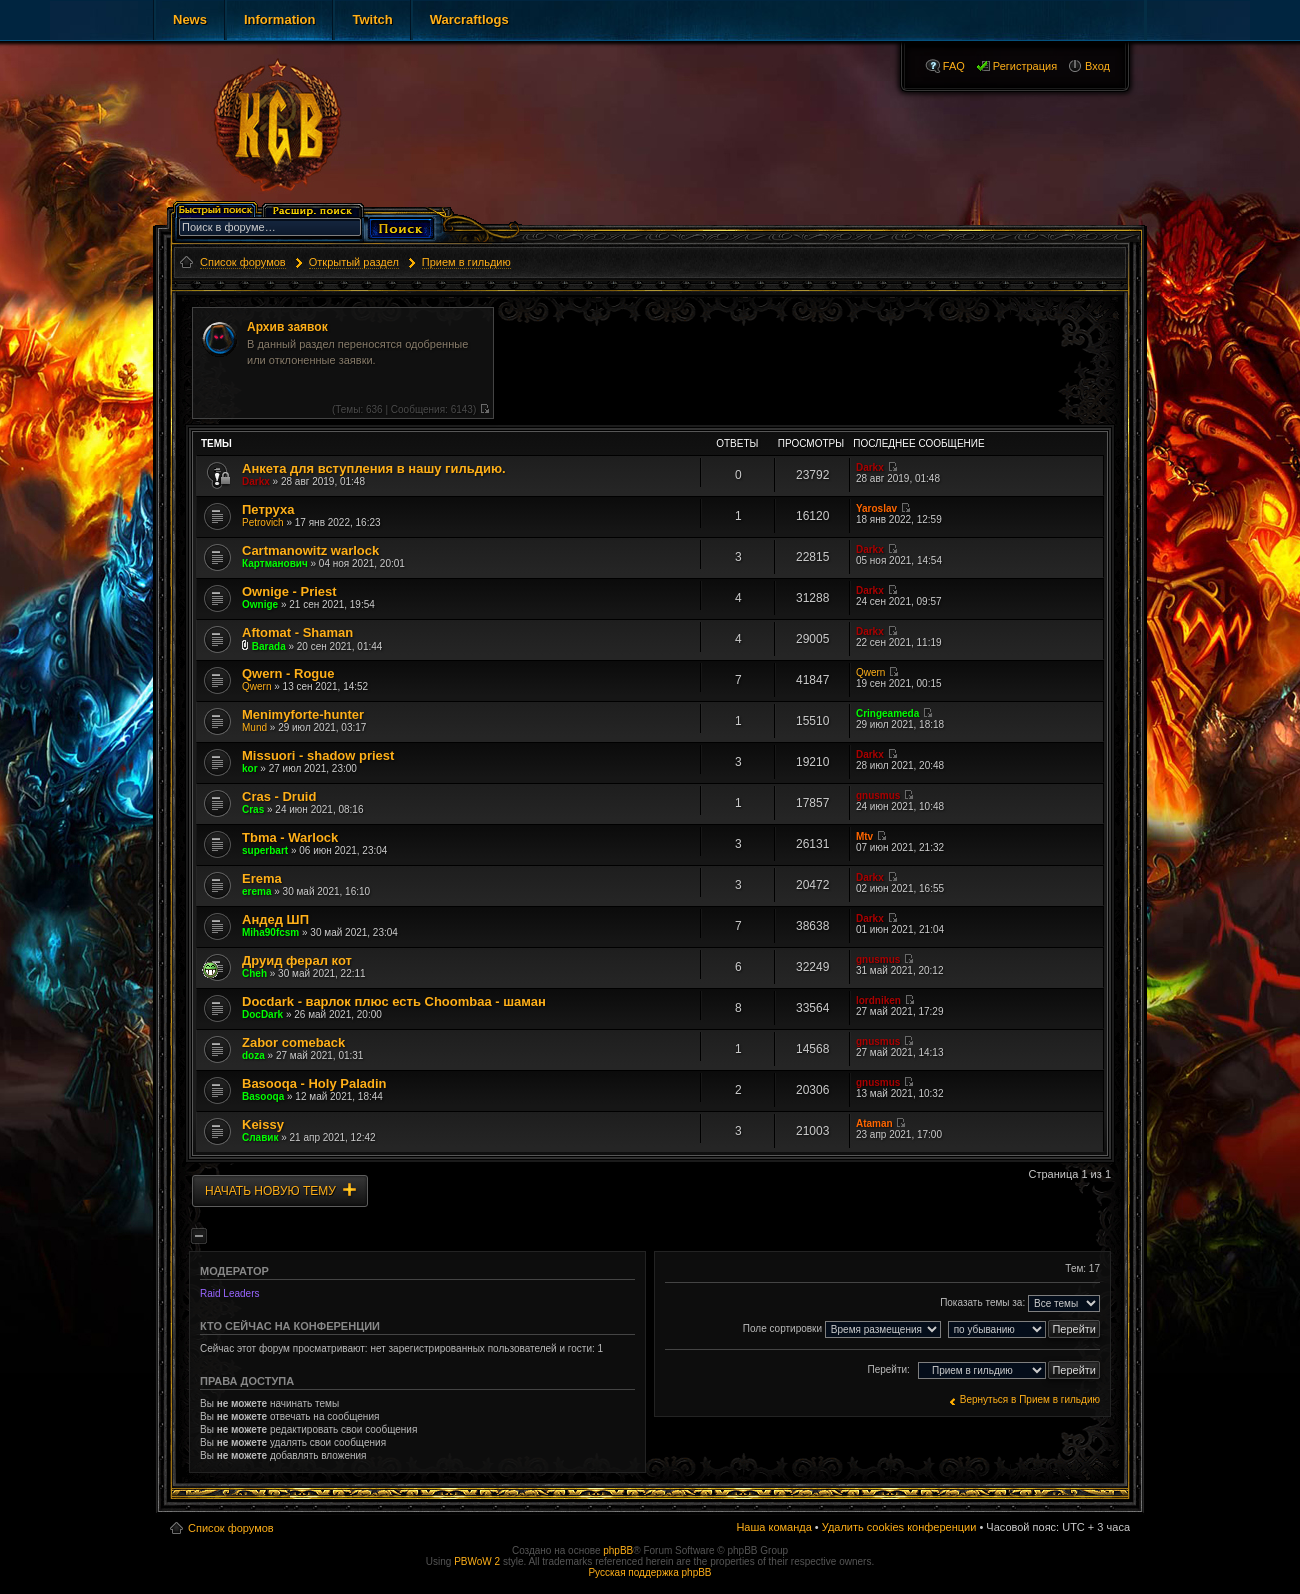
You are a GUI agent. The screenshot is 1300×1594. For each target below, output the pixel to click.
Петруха (268, 509)
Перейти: (888, 1369)
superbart (265, 850)
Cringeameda (887, 713)
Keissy (263, 1124)
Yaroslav (876, 508)
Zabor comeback (293, 1042)
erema (256, 891)
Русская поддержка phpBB (649, 1572)
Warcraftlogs (469, 19)
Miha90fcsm (270, 932)
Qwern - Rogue (288, 673)
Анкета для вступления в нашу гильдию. (374, 468)
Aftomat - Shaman (297, 632)
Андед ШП (275, 919)
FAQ (954, 66)
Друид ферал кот (297, 960)
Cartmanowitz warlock (310, 550)
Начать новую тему (270, 1191)
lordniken (878, 1000)
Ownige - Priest (289, 591)
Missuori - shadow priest (318, 755)
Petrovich (263, 522)
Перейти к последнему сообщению (484, 408)
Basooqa (263, 1096)
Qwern (256, 686)
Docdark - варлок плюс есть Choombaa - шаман (394, 1001)
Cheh (254, 973)
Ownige (260, 604)
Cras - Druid (279, 796)
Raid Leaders (229, 1293)
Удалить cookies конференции (899, 1527)
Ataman (874, 1123)
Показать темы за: (1020, 1303)
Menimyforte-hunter (303, 714)
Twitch (372, 19)
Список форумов (231, 1528)
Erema (262, 878)
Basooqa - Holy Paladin (314, 1083)
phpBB (618, 1550)
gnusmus (878, 795)
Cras (253, 809)
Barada (269, 646)
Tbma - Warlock (290, 837)
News (190, 19)
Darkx (256, 481)
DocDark (262, 1014)
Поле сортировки (842, 1329)
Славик (260, 1137)
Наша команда (773, 1527)
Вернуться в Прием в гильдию (1030, 1399)
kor (250, 768)
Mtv (864, 836)
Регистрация (1025, 66)
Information (280, 19)
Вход (1097, 66)
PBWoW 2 (477, 1561)
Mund (254, 727)
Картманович (275, 563)
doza (253, 1055)
